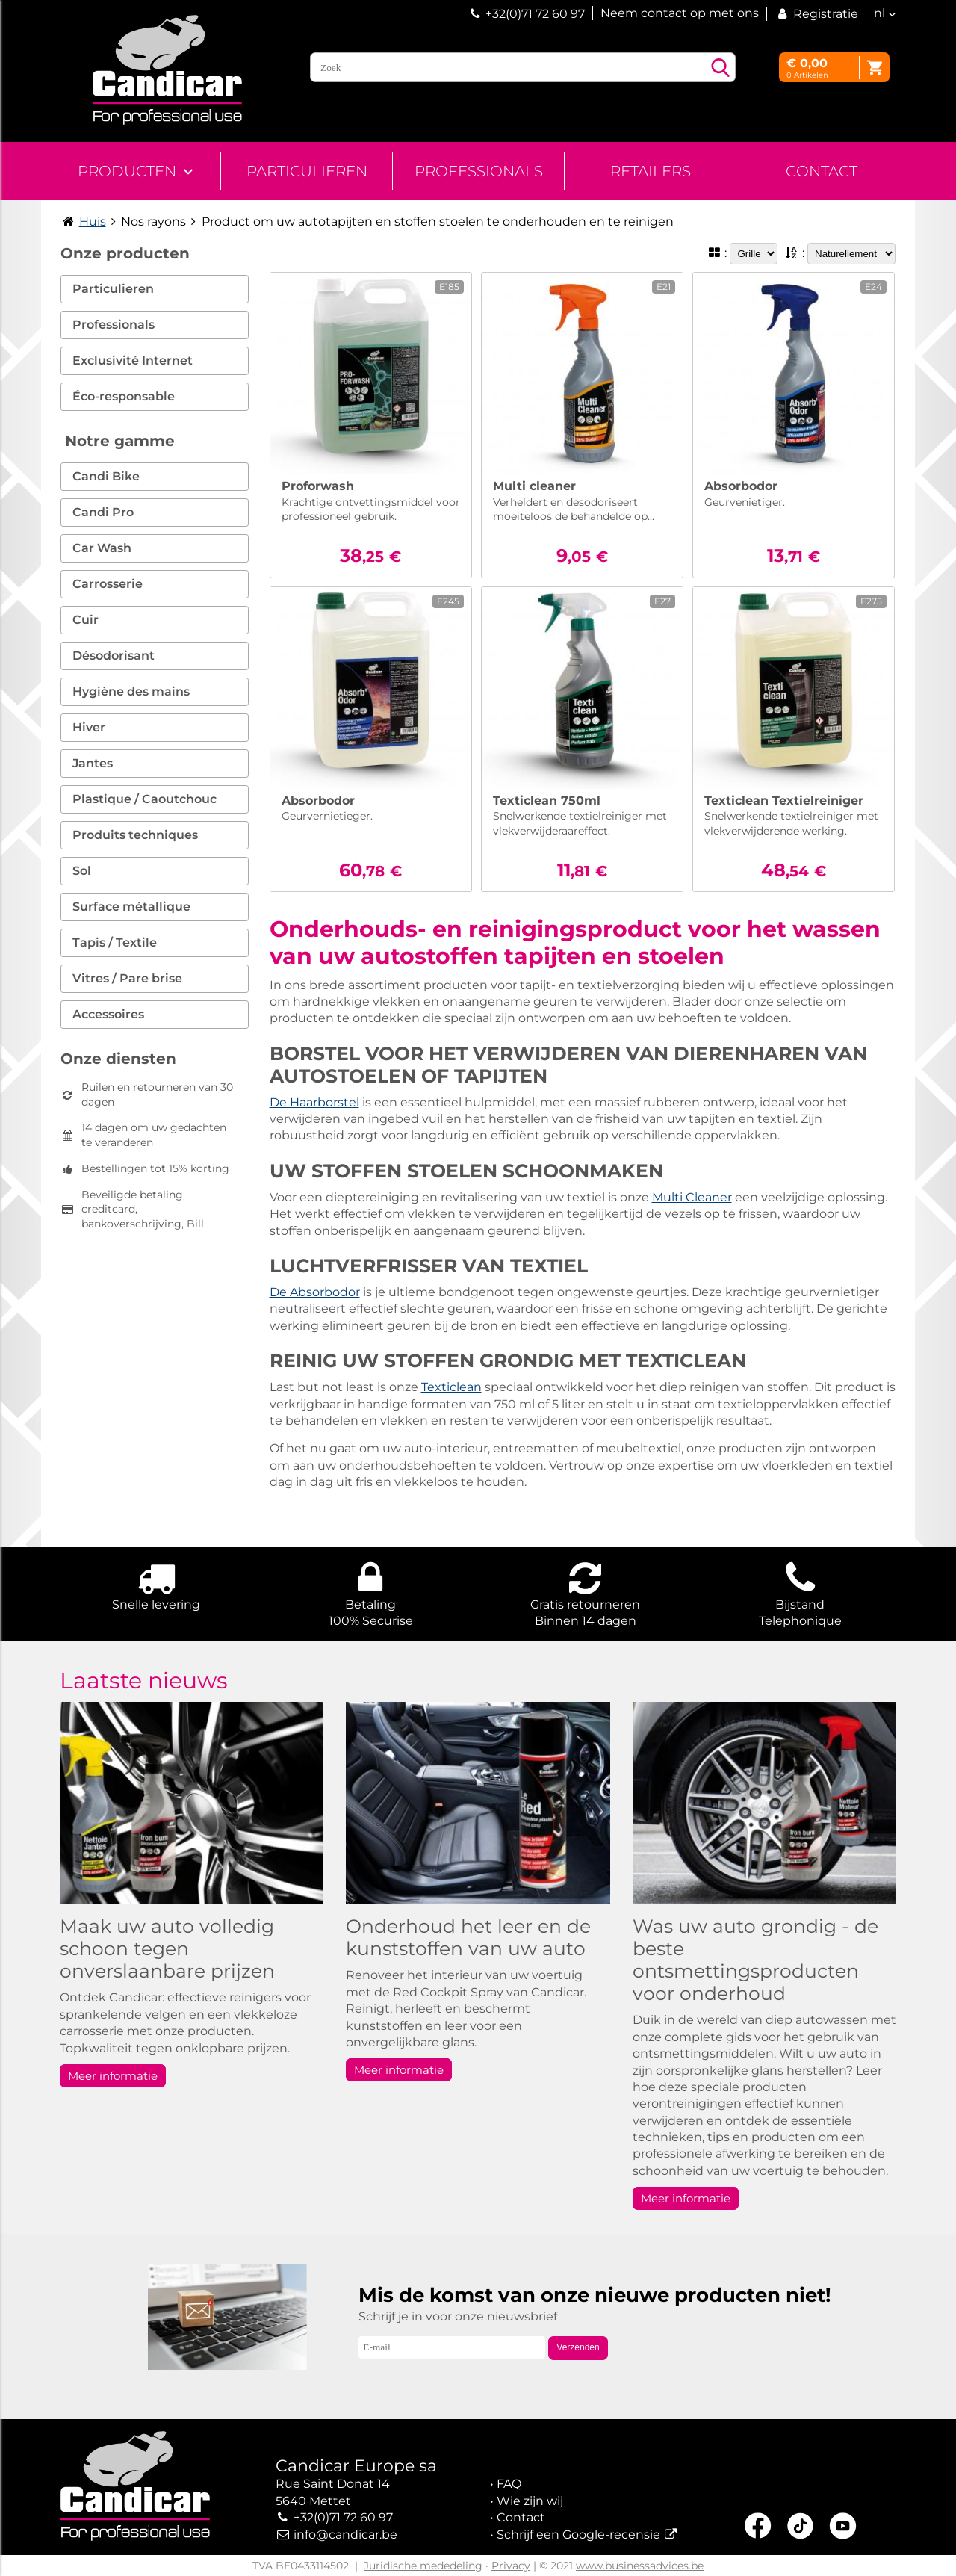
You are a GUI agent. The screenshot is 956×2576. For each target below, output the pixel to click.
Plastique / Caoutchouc (144, 799)
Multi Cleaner (692, 1197)
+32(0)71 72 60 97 (535, 14)
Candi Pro (103, 512)
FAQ (509, 2484)
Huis (92, 221)
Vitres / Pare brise (127, 978)
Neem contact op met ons (679, 13)
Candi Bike (106, 476)
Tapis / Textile (114, 942)
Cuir (85, 620)
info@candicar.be (345, 2534)
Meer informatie (113, 2076)
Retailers (650, 171)
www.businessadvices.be (640, 2565)
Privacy (510, 2565)
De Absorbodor (315, 1292)
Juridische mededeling (423, 2565)
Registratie (816, 14)
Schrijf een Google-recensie (578, 2534)
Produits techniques (135, 835)
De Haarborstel (314, 1102)
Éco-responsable (123, 396)
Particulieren (306, 171)
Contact (821, 171)
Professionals (479, 171)
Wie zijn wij (530, 2501)
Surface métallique (131, 907)
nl (879, 13)
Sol (81, 871)
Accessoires (108, 1014)
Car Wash (101, 548)
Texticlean (451, 1387)
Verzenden (577, 2347)
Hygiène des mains (131, 691)
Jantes (92, 763)
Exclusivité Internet (132, 360)
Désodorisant (113, 655)
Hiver (88, 727)
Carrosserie (107, 584)
